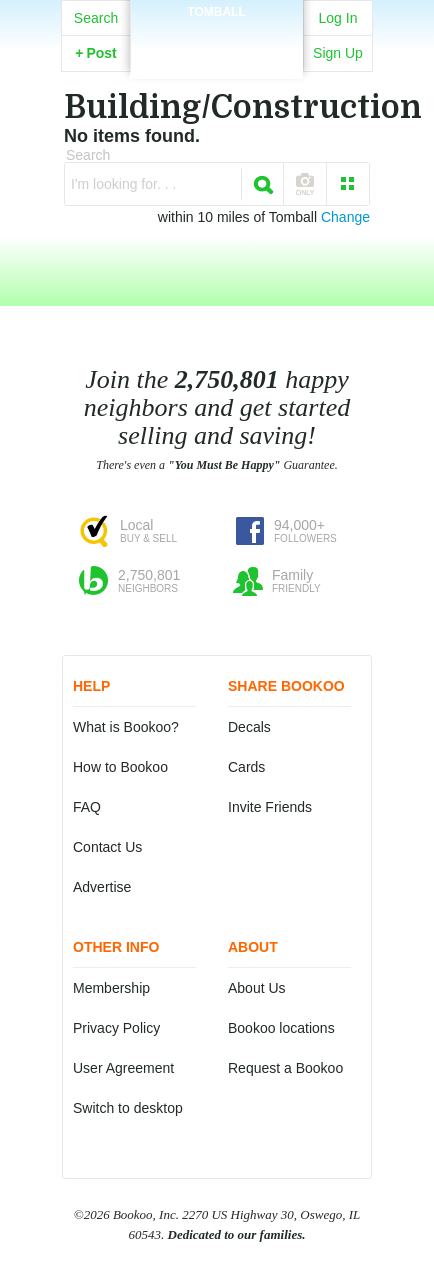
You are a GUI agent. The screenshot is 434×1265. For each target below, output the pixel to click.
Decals (249, 727)
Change (345, 217)
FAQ (87, 807)
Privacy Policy (116, 1028)
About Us (257, 988)
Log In (338, 18)
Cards (246, 767)
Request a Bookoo (285, 1068)
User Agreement (123, 1068)
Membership (111, 988)
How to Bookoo (120, 767)
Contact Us (107, 847)
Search (96, 18)
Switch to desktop (128, 1108)
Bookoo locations (281, 1028)
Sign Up (338, 53)
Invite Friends (270, 807)
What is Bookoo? (126, 727)
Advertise (102, 887)
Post (96, 53)
